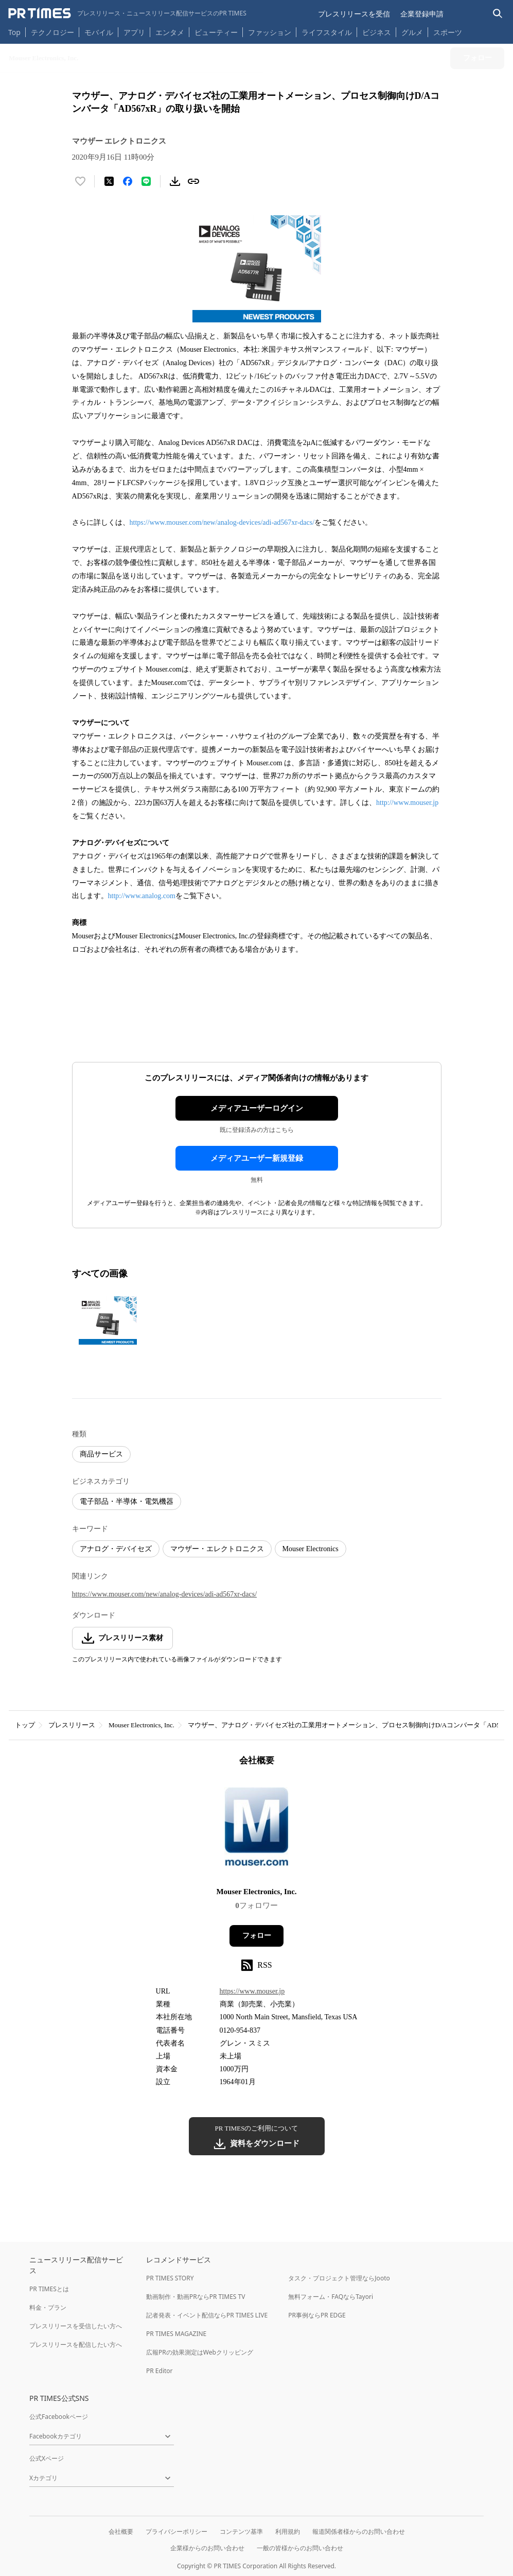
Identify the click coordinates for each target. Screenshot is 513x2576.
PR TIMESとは (49, 2289)
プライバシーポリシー (176, 2531)
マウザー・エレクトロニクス (217, 1549)
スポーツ (447, 32)
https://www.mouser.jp (252, 1991)
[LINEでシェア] (146, 181)
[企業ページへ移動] (256, 1830)
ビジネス (376, 32)
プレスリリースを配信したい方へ (75, 2344)
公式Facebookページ (58, 2416)
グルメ (412, 32)
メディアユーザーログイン (256, 1108)
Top (14, 32)
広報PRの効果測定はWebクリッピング (199, 2352)
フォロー (256, 1935)
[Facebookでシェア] (127, 181)
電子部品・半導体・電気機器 (126, 1501)
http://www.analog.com (141, 896)
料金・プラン (47, 2307)
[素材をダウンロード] (175, 181)
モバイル (98, 32)
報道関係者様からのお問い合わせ (358, 2531)
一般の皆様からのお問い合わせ (300, 2548)
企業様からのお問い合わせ (207, 2548)
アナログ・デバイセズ (116, 1549)
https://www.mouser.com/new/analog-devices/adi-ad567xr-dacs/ (222, 522)
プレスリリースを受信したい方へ (75, 2326)
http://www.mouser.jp (407, 802)
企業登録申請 (422, 14)
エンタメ (169, 32)
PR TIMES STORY (170, 2278)
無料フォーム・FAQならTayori (330, 2296)
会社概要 (121, 2531)
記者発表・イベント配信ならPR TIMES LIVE (207, 2315)
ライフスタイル (327, 32)
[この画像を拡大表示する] (108, 1320)
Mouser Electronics (310, 1549)
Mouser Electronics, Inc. (141, 1725)
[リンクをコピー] (193, 181)
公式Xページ (46, 2458)
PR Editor (159, 2370)
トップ (25, 1725)
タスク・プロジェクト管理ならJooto (339, 2278)
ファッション (269, 32)
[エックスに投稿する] (109, 181)
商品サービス (101, 1454)
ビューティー (216, 32)
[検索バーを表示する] (498, 14)
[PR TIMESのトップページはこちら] (127, 13)
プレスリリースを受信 (354, 14)
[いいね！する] (80, 181)
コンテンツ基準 (241, 2531)
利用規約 (287, 2531)
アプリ (134, 32)
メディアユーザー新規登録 (256, 1158)
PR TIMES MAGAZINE (176, 2333)
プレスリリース (71, 1725)
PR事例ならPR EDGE (316, 2315)
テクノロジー (52, 32)
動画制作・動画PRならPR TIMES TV (195, 2296)
